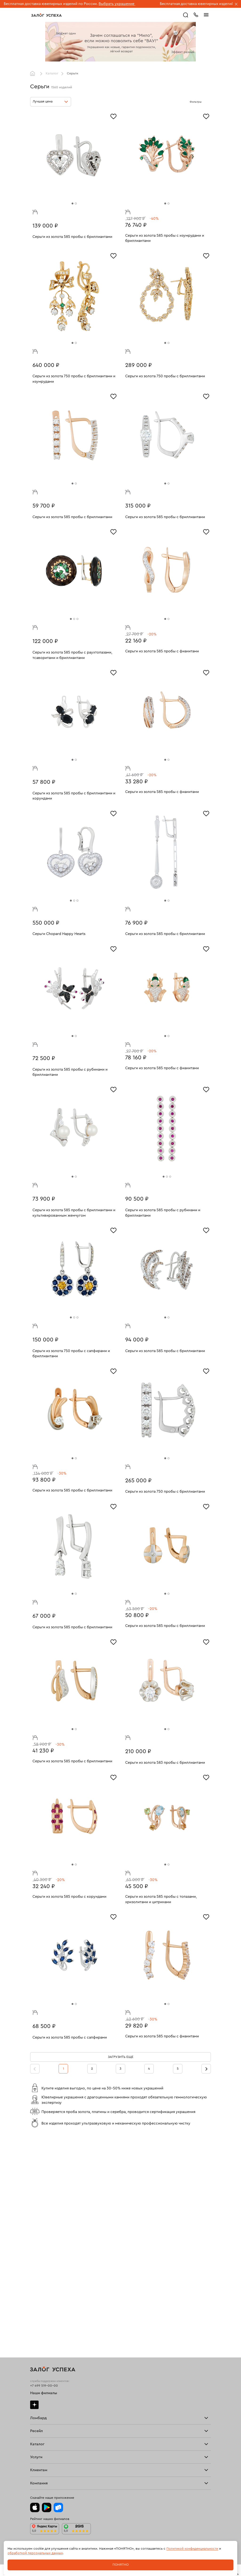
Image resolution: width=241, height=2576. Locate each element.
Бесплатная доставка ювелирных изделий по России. (51, 4)
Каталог (52, 73)
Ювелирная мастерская (48, 2383)
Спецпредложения (45, 2417)
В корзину (33, 210)
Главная (33, 73)
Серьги (35, 2312)
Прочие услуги (42, 2264)
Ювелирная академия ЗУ (49, 2462)
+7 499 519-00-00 (44, 2172)
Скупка (35, 2221)
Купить (35, 2258)
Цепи (34, 2319)
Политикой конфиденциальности (192, 2548)
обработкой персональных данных (35, 2553)
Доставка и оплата (44, 2404)
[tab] (72, 203)
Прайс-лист (39, 2214)
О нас (34, 2267)
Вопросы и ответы (45, 2414)
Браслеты (37, 2316)
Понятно (120, 2564)
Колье (35, 2325)
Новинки (37, 2331)
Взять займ (38, 2211)
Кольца (35, 2309)
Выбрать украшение (117, 4)
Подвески (38, 2322)
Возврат (36, 2407)
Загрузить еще (120, 2057)
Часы (34, 2328)
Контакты (37, 2469)
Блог (33, 2459)
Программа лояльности (49, 2410)
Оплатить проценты (45, 2401)
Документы (39, 2465)
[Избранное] (113, 116)
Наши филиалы (43, 2179)
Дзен (34, 2191)
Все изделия (40, 2306)
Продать (36, 2254)
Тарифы (36, 2217)
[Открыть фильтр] (206, 101)
